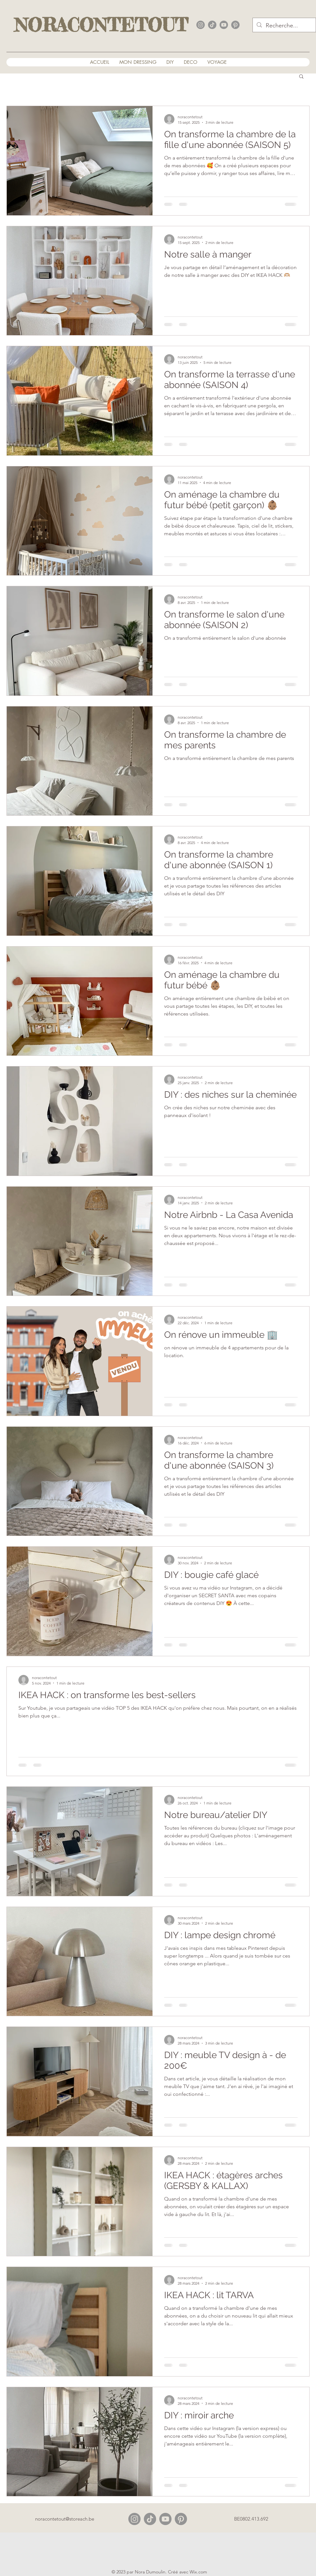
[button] (301, 76)
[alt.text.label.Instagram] (200, 25)
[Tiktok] (150, 2519)
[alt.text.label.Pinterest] (235, 25)
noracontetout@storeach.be (64, 2519)
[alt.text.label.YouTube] (224, 25)
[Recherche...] (284, 26)
